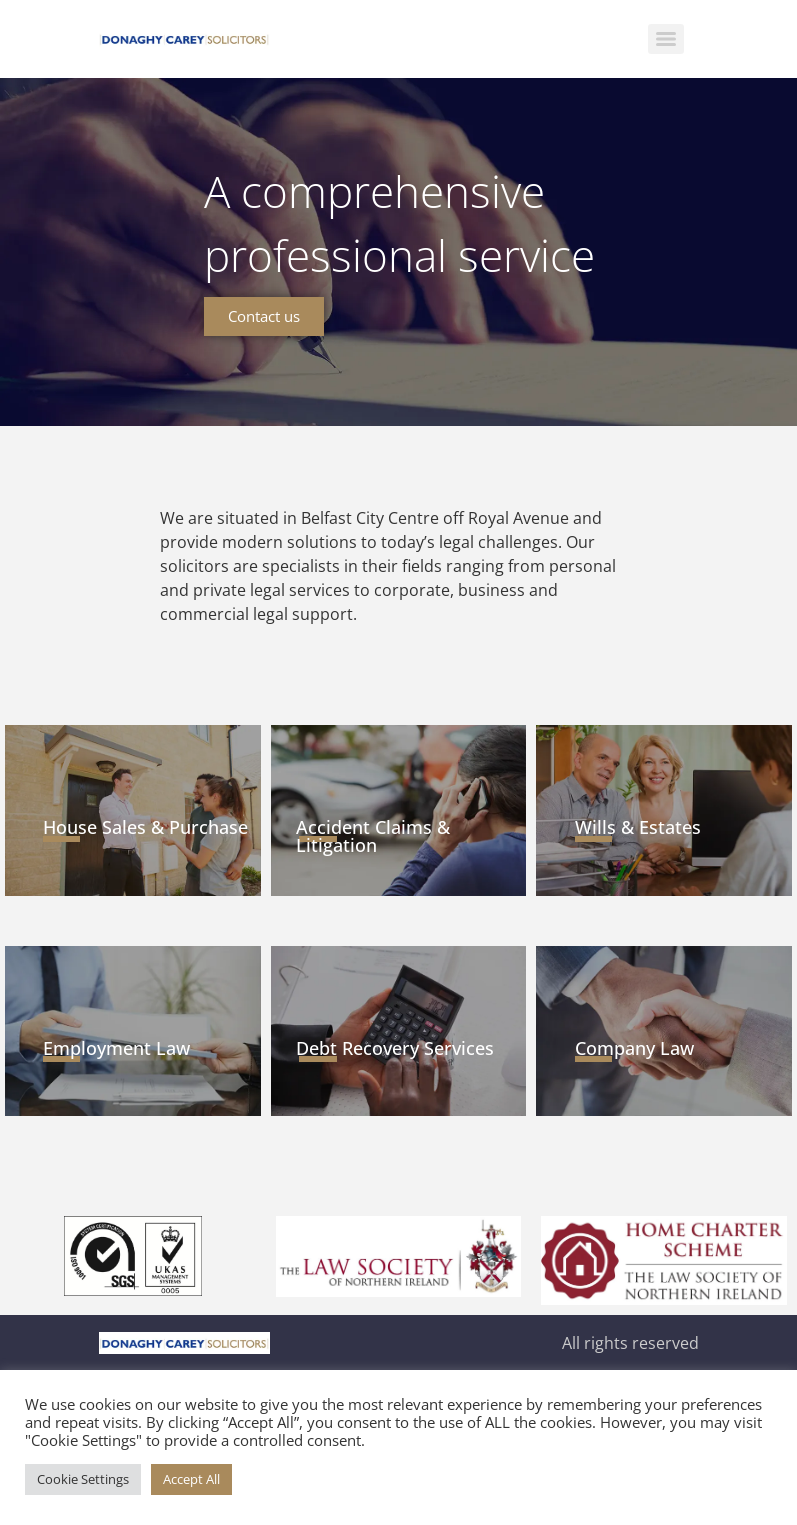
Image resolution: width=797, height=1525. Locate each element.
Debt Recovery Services (395, 1048)
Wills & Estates (638, 827)
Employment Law (116, 1048)
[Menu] (666, 39)
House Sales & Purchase (145, 827)
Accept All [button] (191, 1479)
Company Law (634, 1048)
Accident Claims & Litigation (373, 836)
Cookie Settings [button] (83, 1479)
